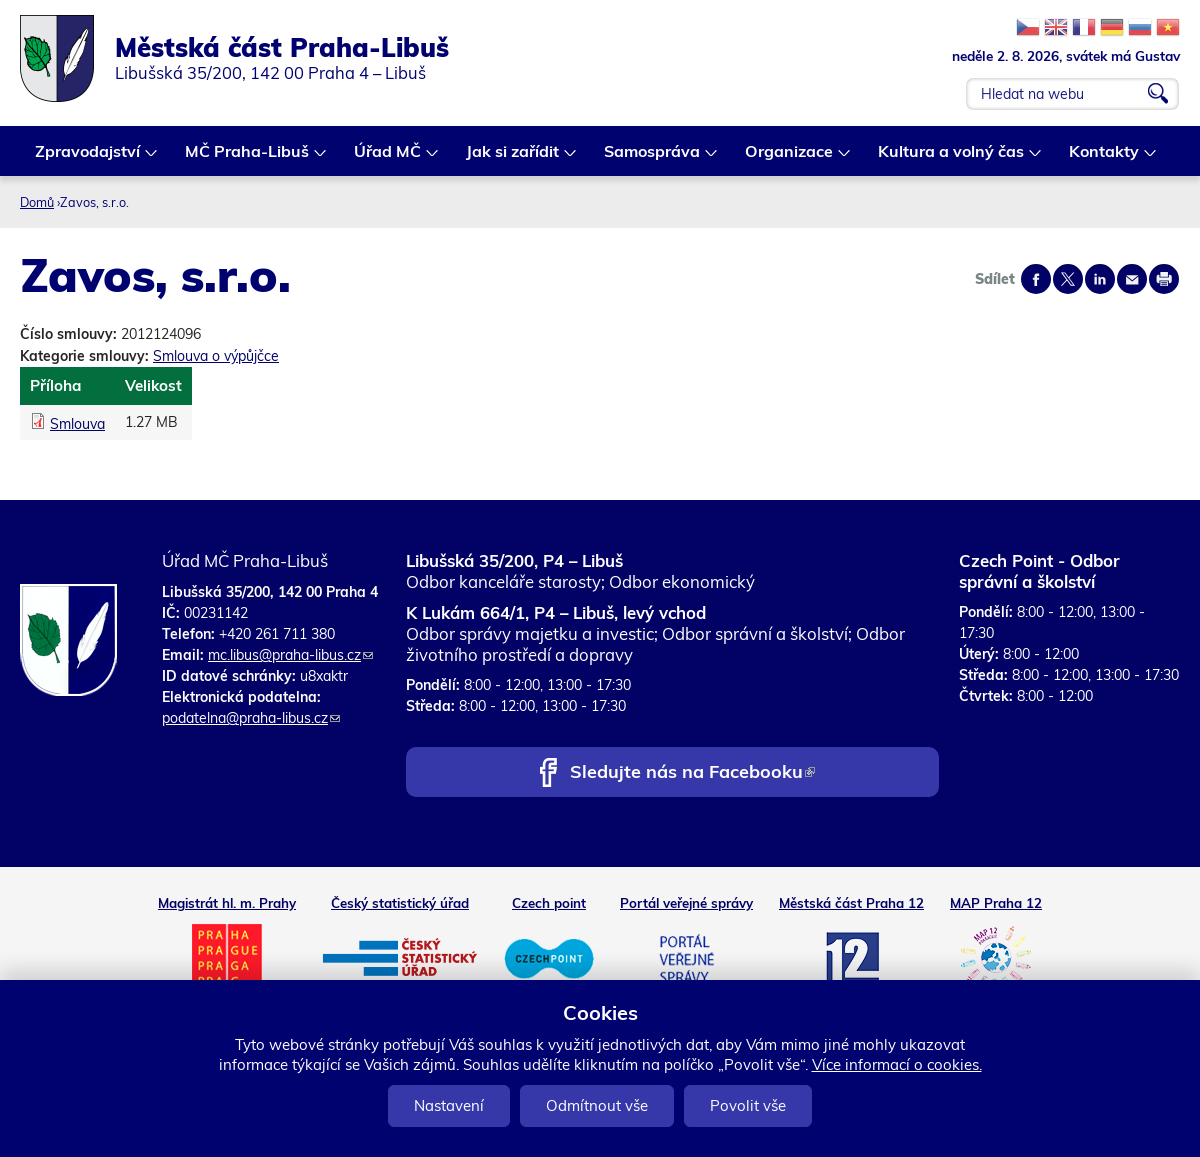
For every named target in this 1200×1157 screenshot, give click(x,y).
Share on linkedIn (1100, 279)
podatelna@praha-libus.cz (251, 718)
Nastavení (449, 1105)
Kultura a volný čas (952, 158)
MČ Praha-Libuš (248, 158)
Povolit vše (748, 1105)
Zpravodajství (88, 158)
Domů (37, 202)
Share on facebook (1036, 279)
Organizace (790, 158)
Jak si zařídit (513, 158)
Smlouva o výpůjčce (216, 356)
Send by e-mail (1132, 279)
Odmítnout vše (597, 1105)
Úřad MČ (388, 158)
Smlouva (77, 424)
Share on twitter (1068, 279)
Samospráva (653, 158)
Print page (1164, 279)
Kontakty (1105, 158)
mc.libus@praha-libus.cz (290, 655)
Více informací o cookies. (897, 1064)
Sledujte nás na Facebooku (692, 773)
